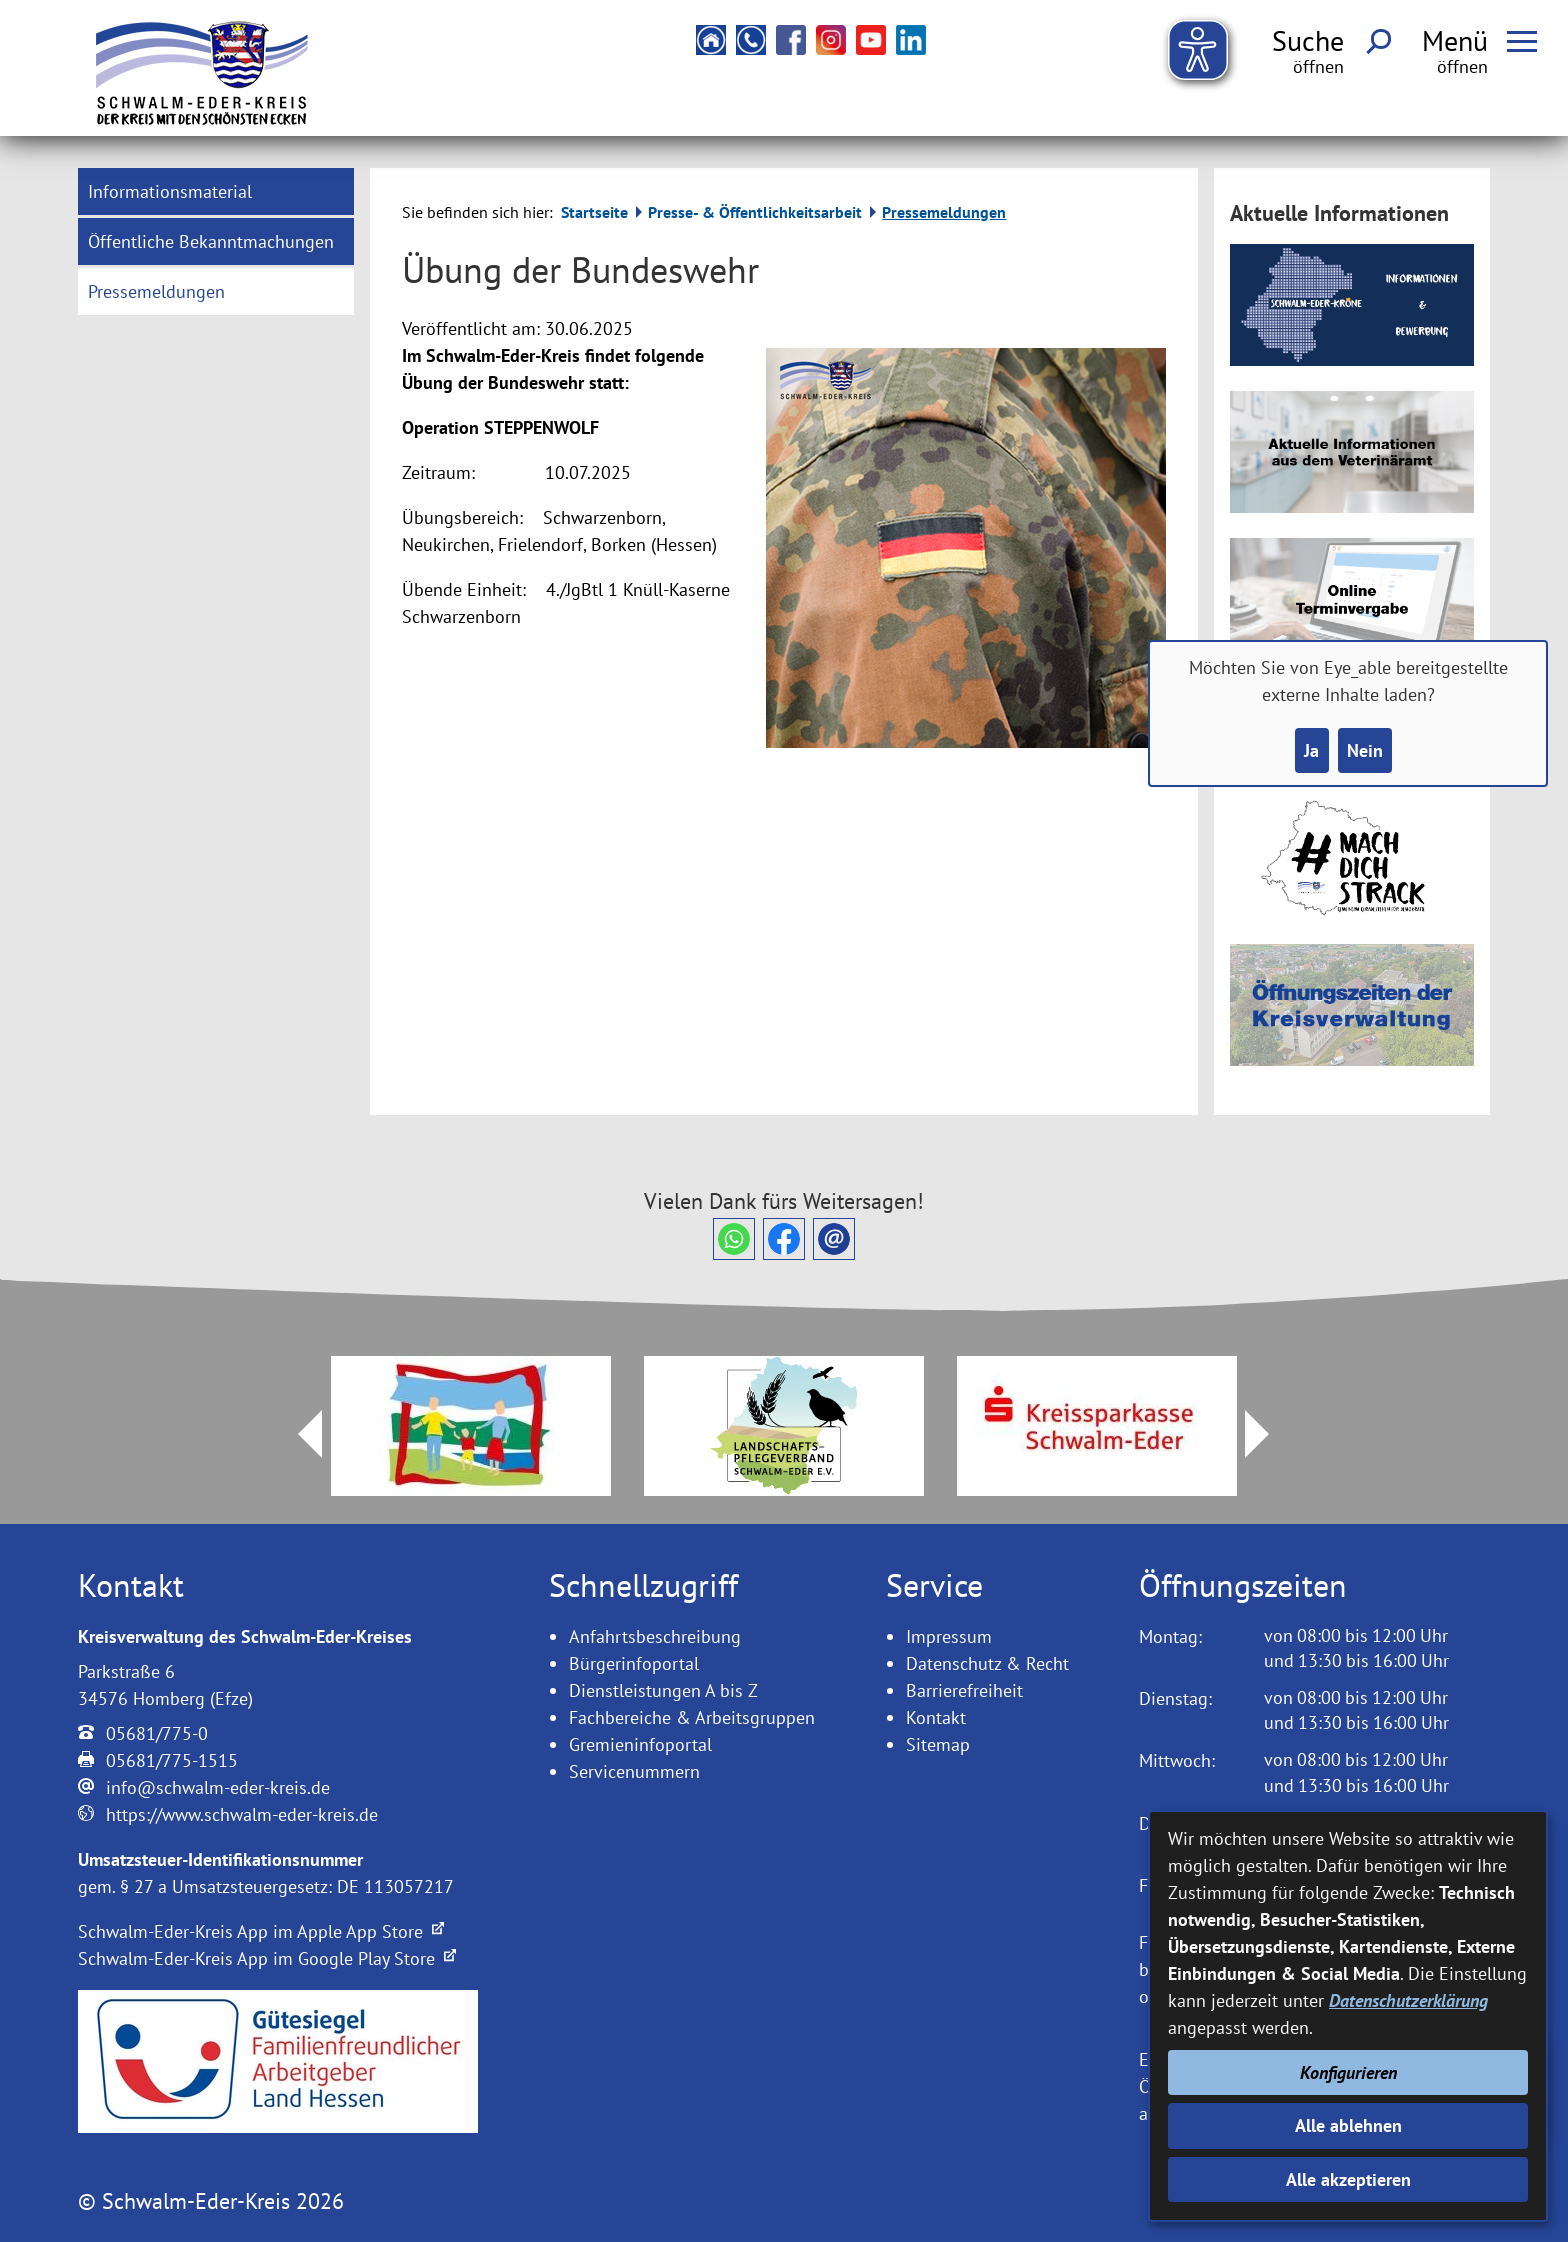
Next (1269, 1434)
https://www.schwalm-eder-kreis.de (242, 1814)
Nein (1365, 750)
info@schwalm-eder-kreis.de (218, 1787)
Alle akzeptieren (1348, 2179)
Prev (298, 1434)
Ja (1311, 750)
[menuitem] (216, 191)
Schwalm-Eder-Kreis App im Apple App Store (261, 1931)
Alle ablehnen (1348, 2125)
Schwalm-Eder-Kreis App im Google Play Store (267, 1958)
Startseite (594, 212)
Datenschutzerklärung (1408, 2000)
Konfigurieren (1348, 2072)
